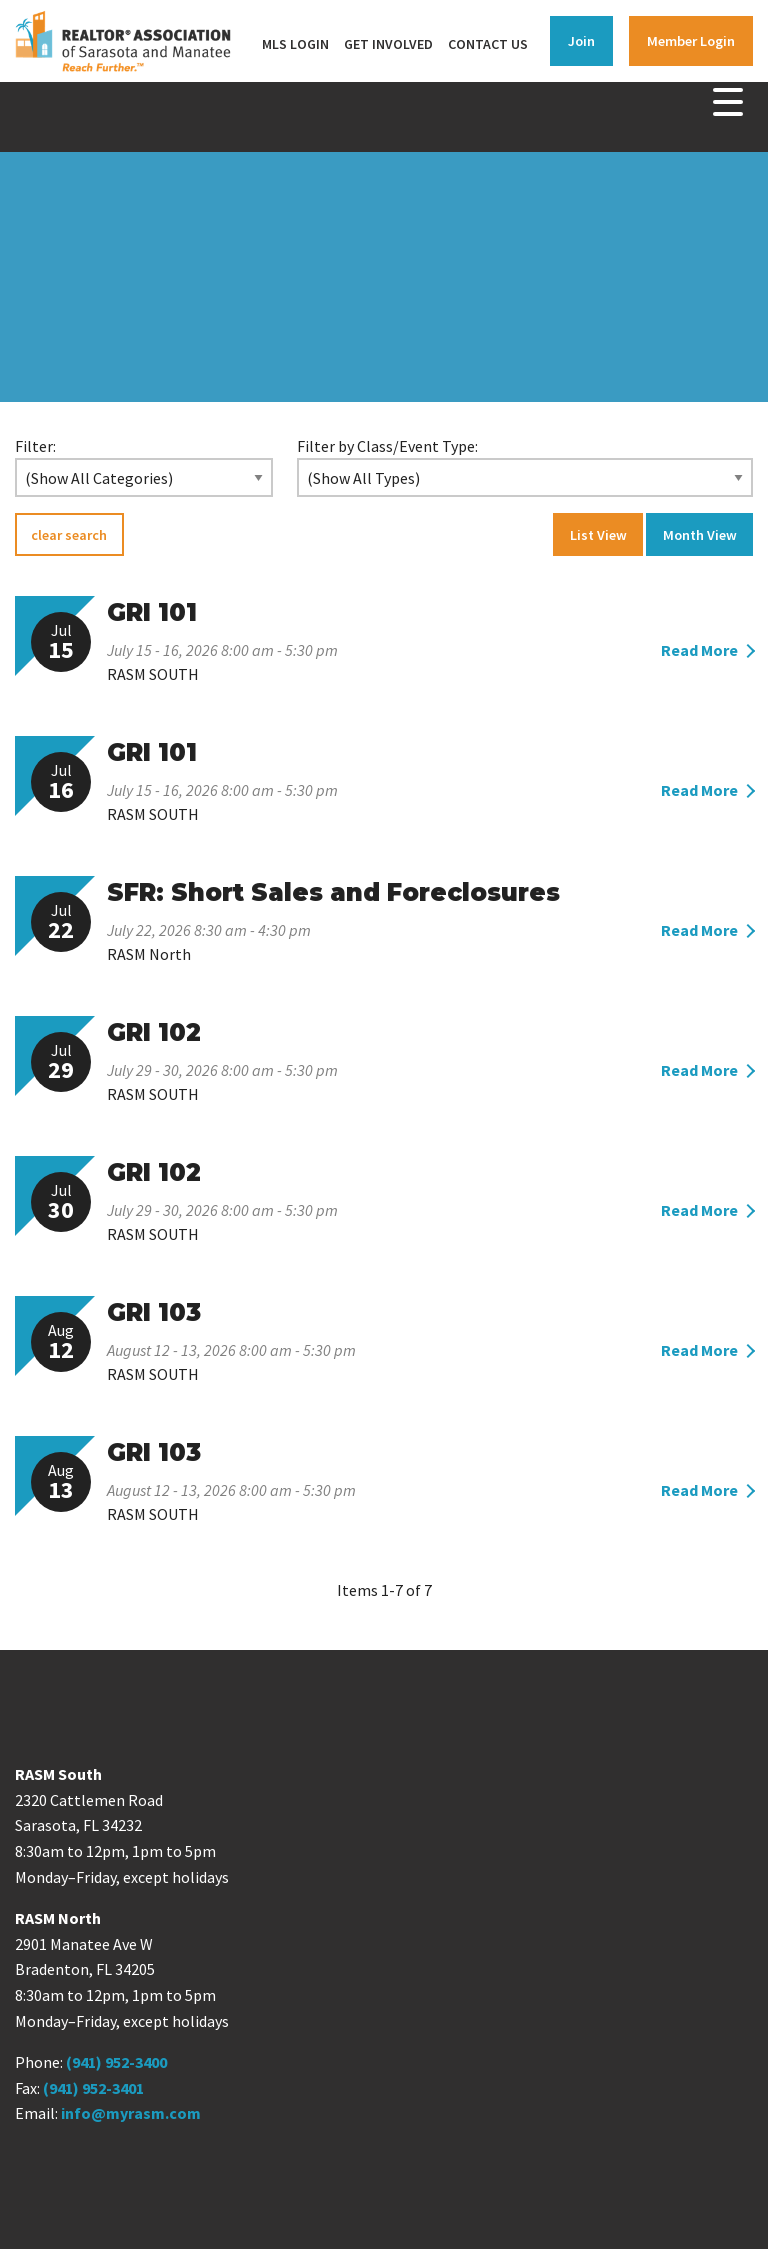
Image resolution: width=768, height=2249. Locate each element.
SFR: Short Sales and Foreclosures (333, 892)
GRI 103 (154, 1312)
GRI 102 (154, 1032)
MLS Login (295, 44)
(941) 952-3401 (93, 2088)
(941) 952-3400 (116, 2062)
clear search (69, 535)
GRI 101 (152, 612)
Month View (700, 535)
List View (598, 535)
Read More (699, 650)
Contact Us (488, 44)
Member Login (691, 41)
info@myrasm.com (131, 2113)
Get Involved (388, 44)
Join (581, 41)
